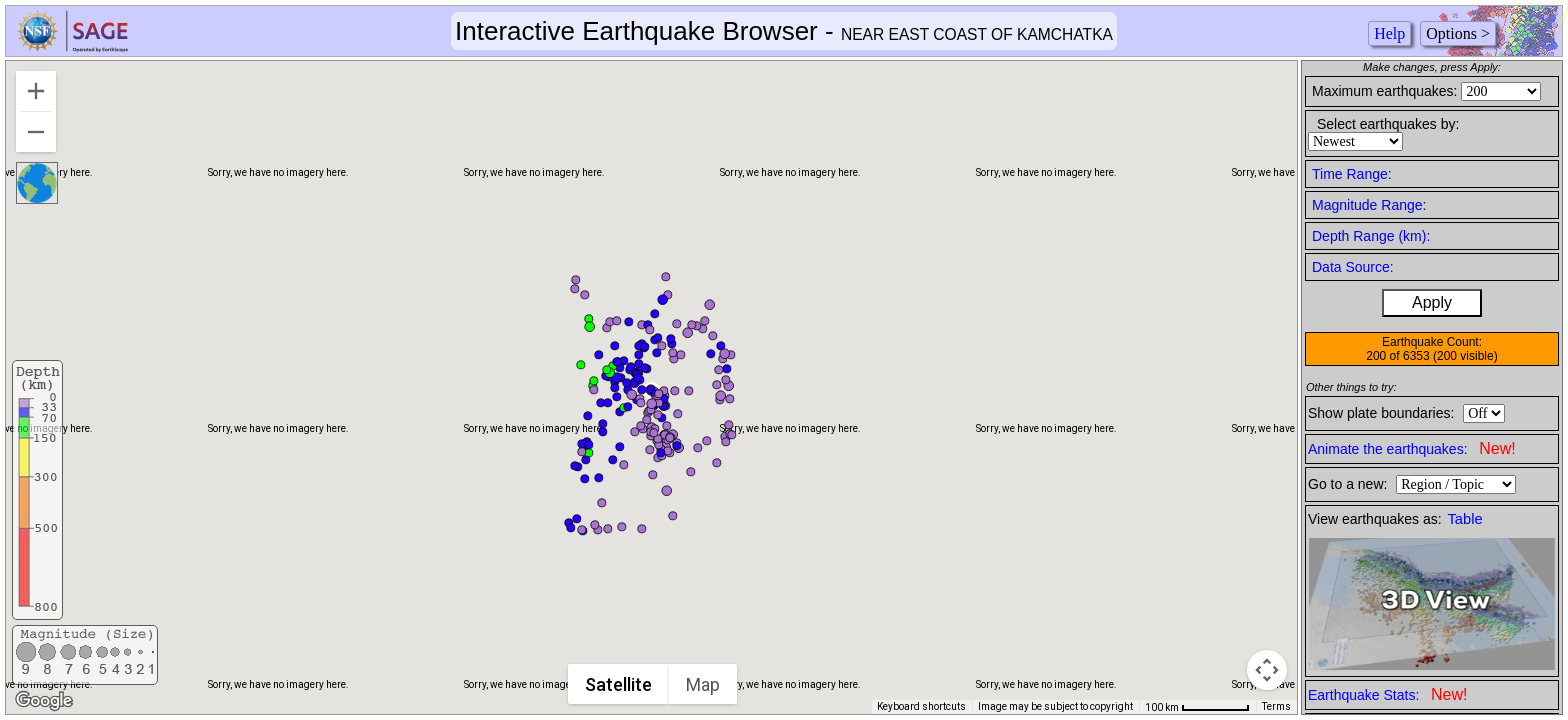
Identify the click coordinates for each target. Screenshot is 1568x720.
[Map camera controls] (1267, 670)
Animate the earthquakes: (1412, 448)
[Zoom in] (36, 91)
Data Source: (1353, 267)
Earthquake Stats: (1387, 694)
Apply (1432, 302)
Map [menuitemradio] (703, 684)
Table (1465, 519)
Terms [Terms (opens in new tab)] (1276, 706)
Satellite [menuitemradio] (618, 684)
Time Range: (1352, 174)
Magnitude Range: (1369, 205)
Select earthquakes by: (1388, 124)
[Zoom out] (36, 132)
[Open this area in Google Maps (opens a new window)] (44, 701)
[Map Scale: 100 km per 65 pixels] (1197, 707)
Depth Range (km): (1371, 236)
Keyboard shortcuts (921, 706)
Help (1389, 33)
